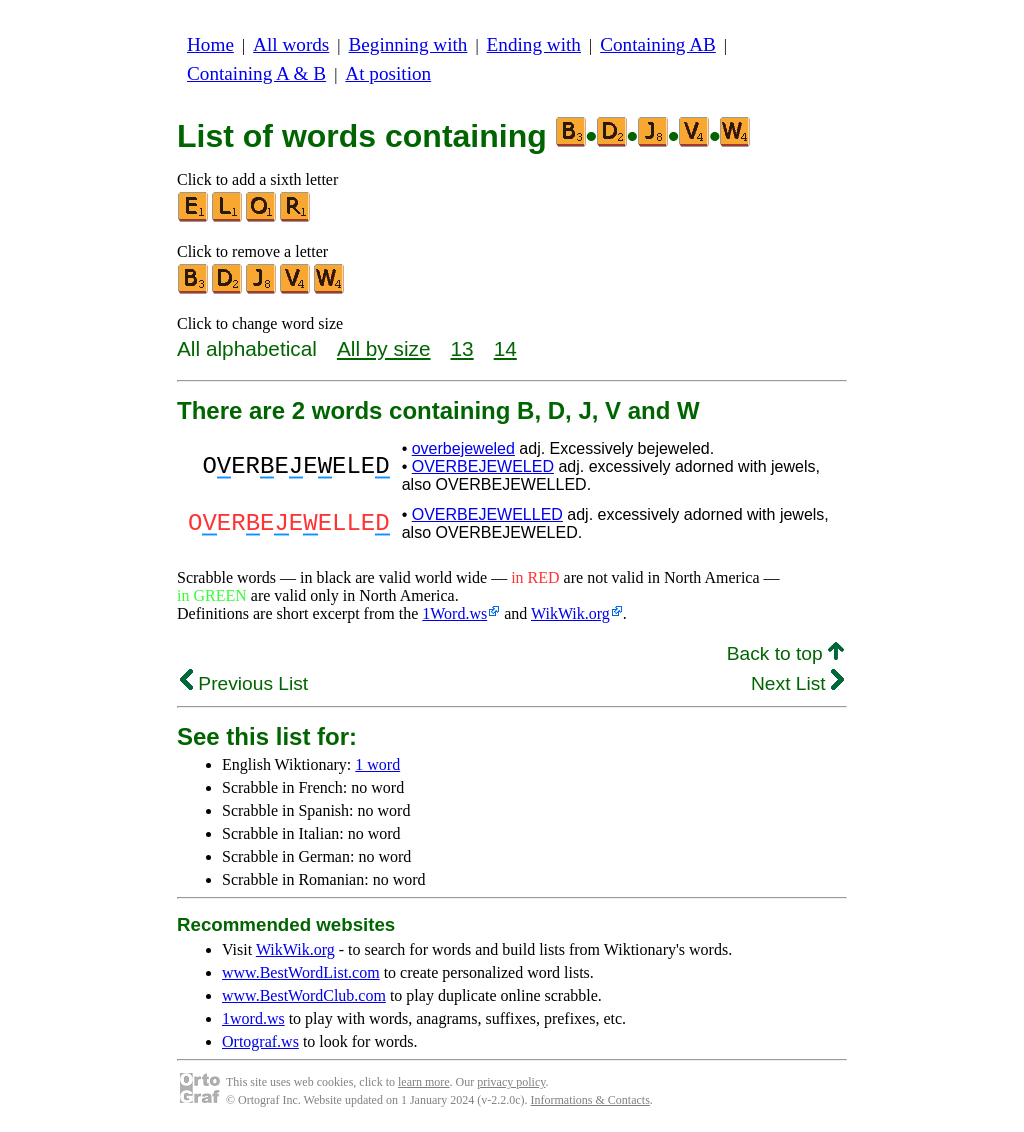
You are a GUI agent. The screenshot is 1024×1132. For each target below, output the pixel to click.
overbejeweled (463, 448)
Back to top (785, 653)
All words (291, 44)
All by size (384, 348)
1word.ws (253, 1018)
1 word (377, 764)
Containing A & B (256, 73)
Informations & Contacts (590, 1100)
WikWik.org (570, 613)
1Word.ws (454, 613)
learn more (424, 1082)
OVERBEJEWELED (483, 466)
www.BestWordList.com (301, 972)
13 (462, 348)
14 (505, 348)
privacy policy (511, 1082)
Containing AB (658, 44)
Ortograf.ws (260, 1041)
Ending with (534, 44)
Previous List (244, 683)
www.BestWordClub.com (304, 995)
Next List (797, 683)
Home (210, 44)
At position (388, 73)
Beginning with (408, 44)
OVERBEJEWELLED (487, 514)
